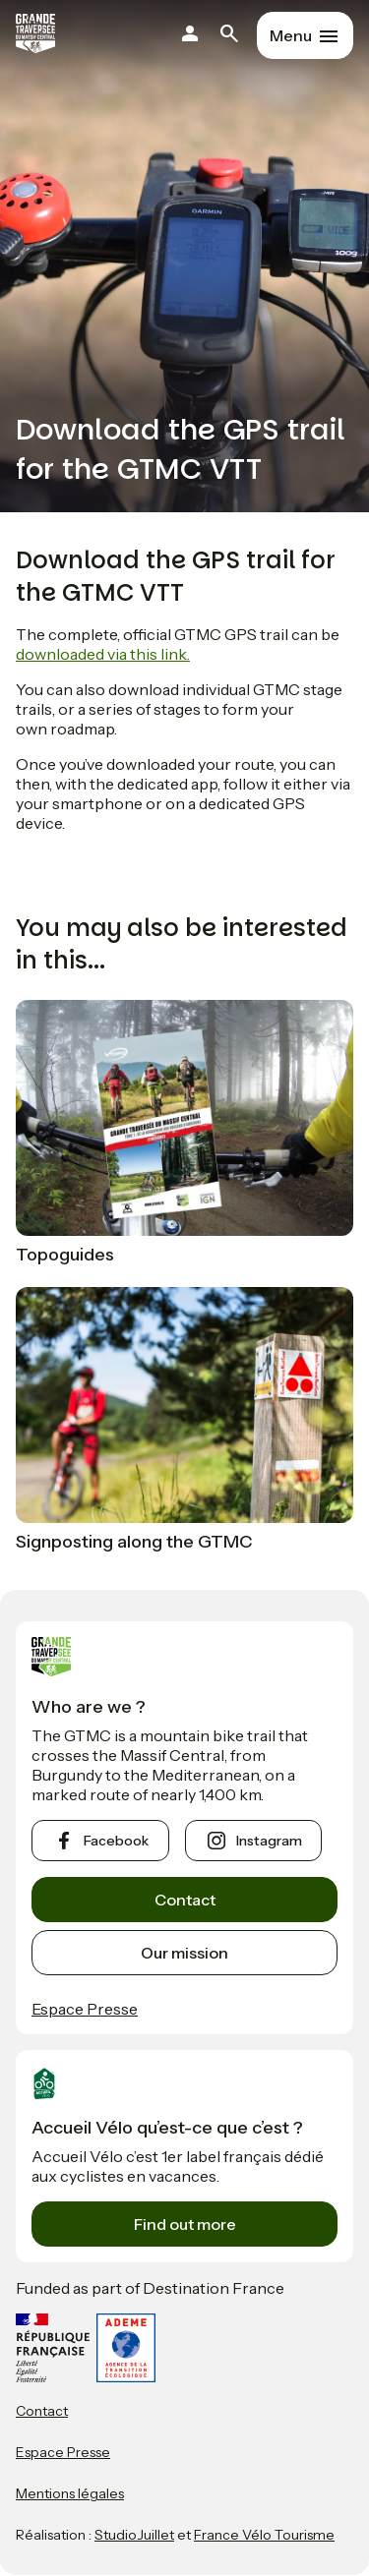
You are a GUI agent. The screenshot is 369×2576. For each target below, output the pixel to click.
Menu (291, 35)
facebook (116, 1840)
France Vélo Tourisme (264, 2535)
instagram (269, 1840)
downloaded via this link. (103, 654)
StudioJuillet (134, 2535)
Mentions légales (70, 2493)
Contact (184, 1899)
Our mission (184, 1952)
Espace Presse (84, 2009)
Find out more (185, 2224)
